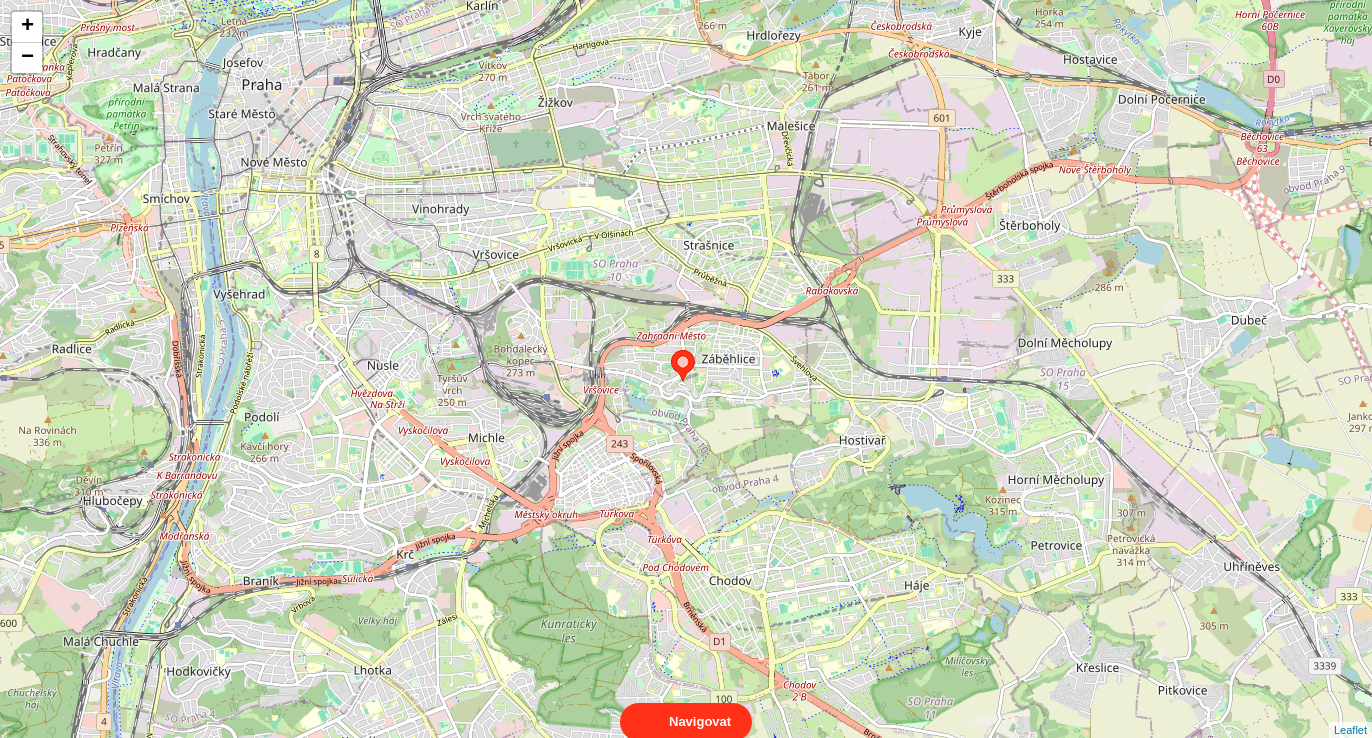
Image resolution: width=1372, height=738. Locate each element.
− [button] (27, 58)
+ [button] (27, 27)
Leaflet (1350, 712)
